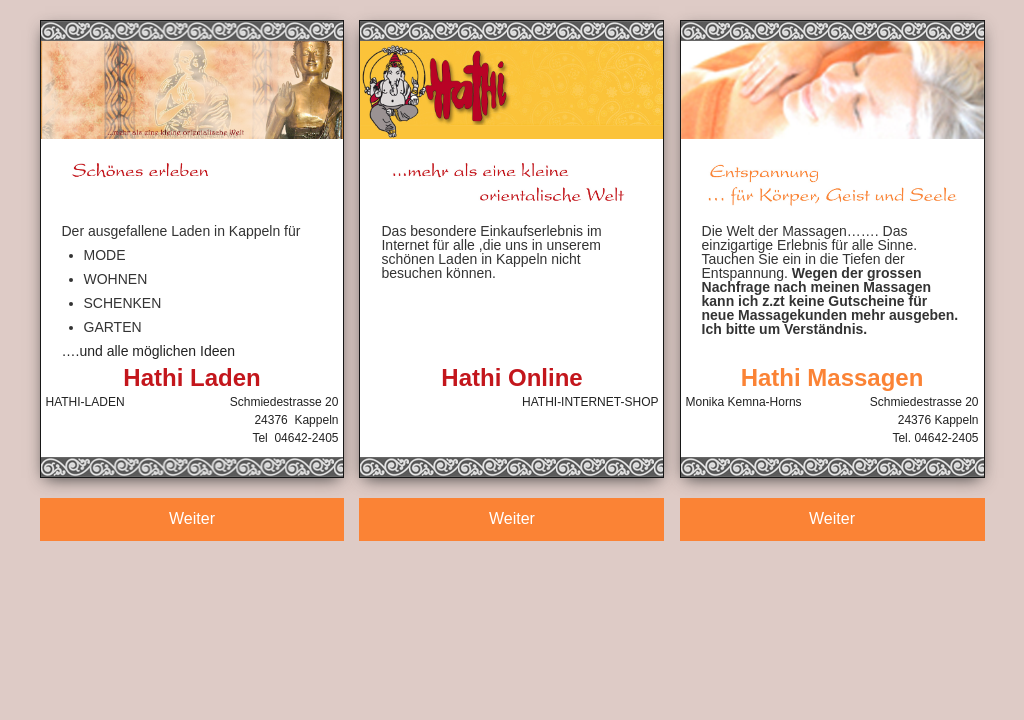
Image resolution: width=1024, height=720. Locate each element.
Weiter (192, 518)
